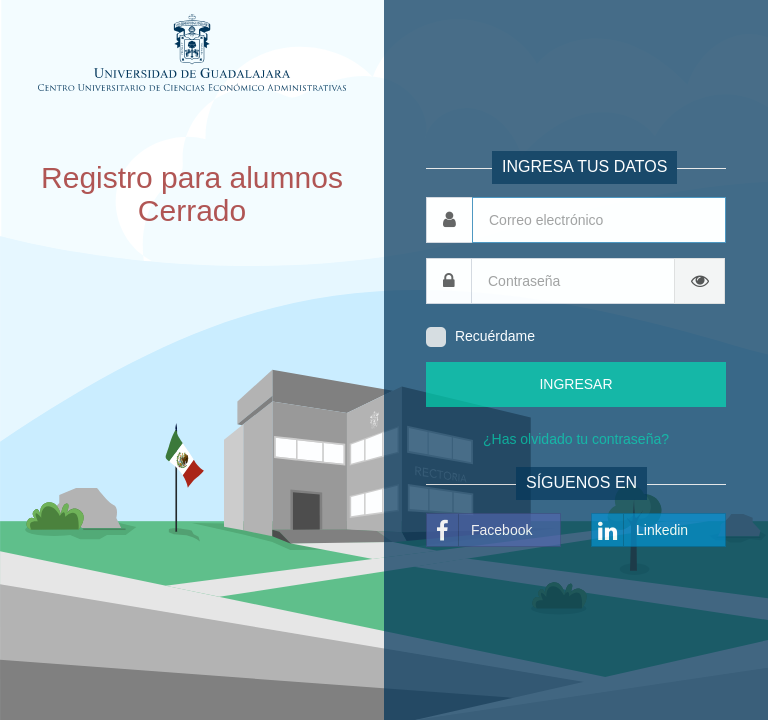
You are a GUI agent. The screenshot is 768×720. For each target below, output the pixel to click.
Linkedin (640, 530)
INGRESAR (575, 384)
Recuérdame (495, 336)
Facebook (479, 530)
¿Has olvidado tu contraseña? (576, 439)
